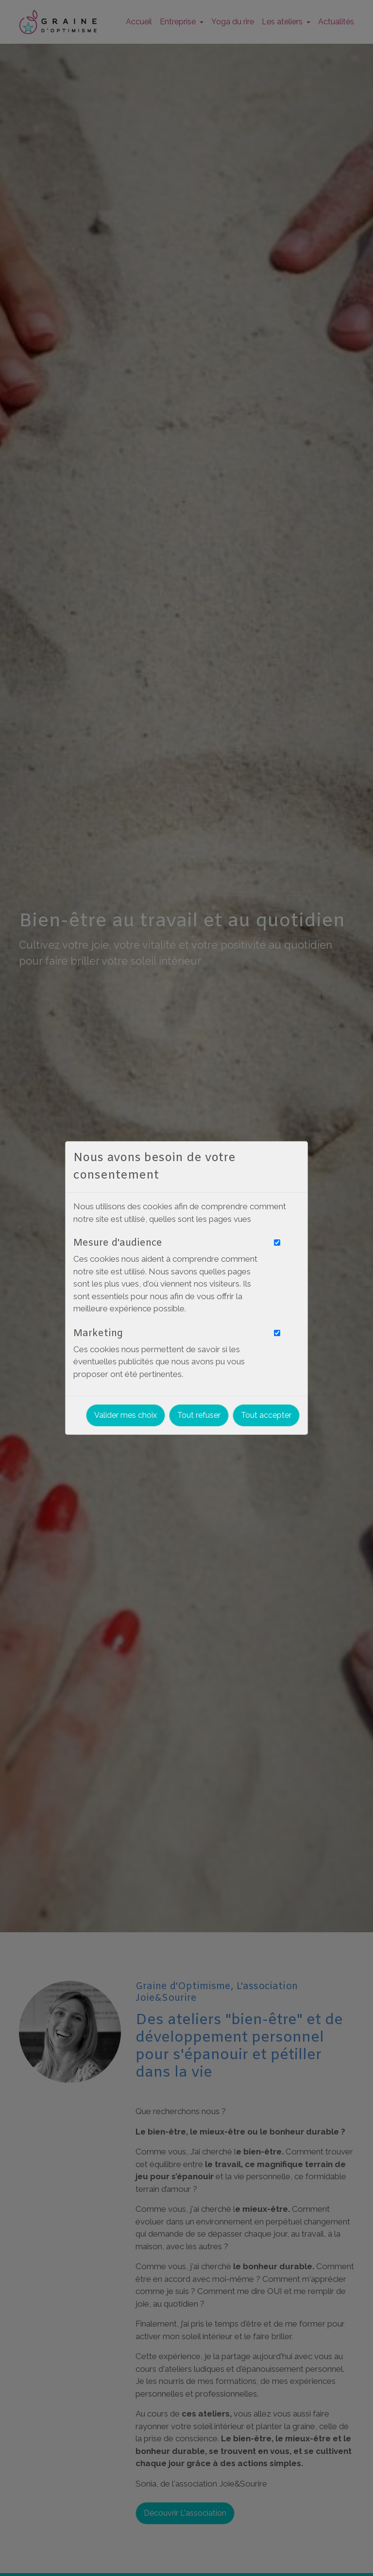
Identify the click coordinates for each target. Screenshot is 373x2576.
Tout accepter (266, 1415)
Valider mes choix (125, 1415)
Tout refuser (198, 1415)
